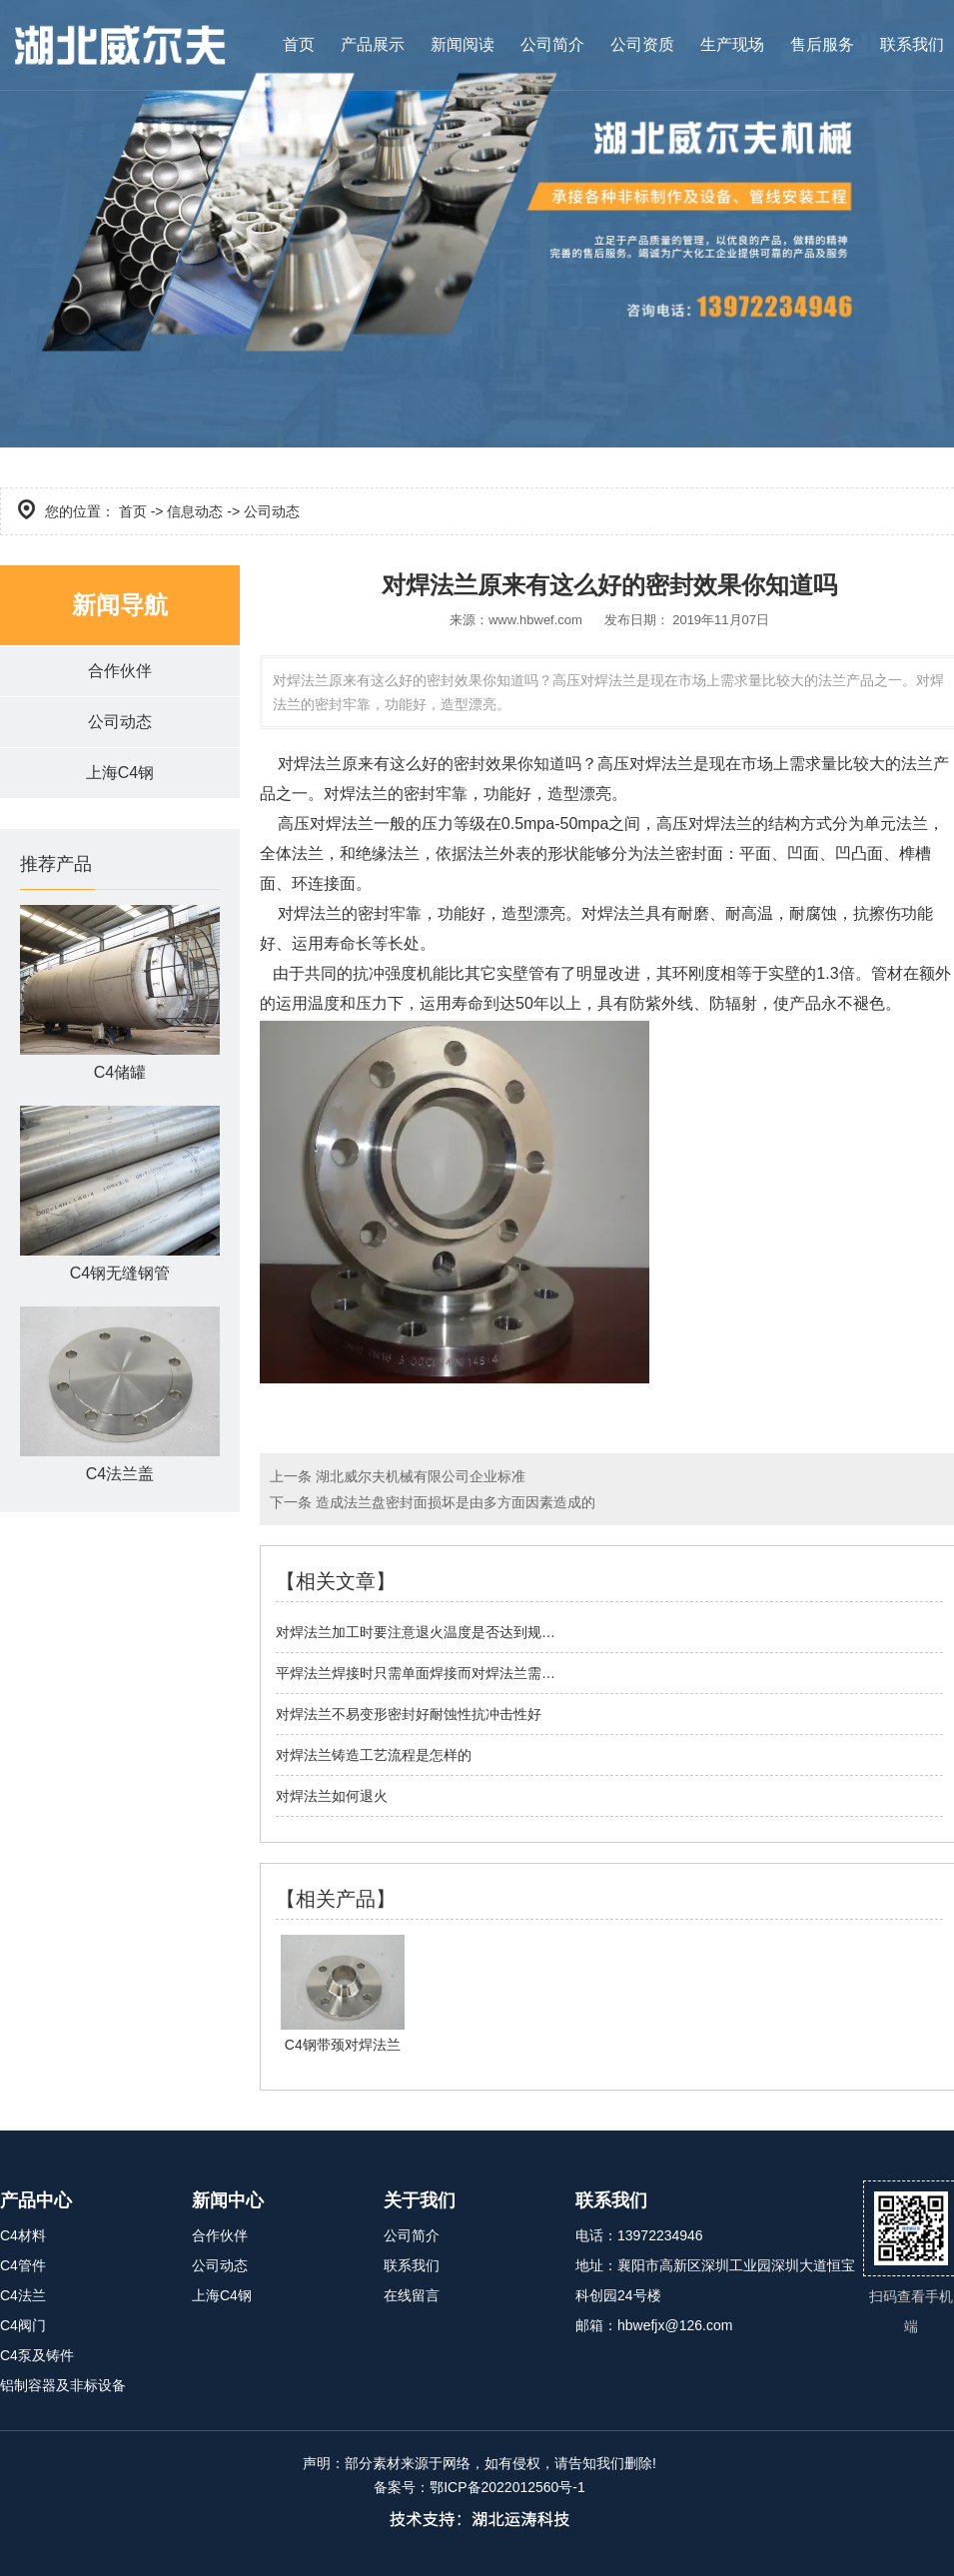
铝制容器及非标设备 (63, 2385)
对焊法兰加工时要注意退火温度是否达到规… (415, 1632)
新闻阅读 (462, 44)
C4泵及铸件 (37, 2355)
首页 (299, 44)
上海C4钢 (120, 772)
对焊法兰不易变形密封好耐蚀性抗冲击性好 (408, 1714)
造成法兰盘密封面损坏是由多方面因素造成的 (453, 1502)
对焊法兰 (310, 763)
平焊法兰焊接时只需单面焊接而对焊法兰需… (415, 1673)
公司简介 (552, 44)
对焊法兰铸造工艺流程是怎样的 (374, 1755)
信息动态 (195, 511)
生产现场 (732, 44)
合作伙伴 (120, 670)
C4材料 (23, 2235)
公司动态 (120, 721)
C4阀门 (23, 2325)
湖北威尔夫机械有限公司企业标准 (418, 1476)
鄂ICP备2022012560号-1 (507, 2487)
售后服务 (822, 44)
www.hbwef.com (535, 619)
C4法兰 (23, 2295)
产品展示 (373, 44)
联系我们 (912, 44)
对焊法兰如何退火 (332, 1796)
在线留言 (412, 2295)
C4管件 (23, 2265)
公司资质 (642, 44)
